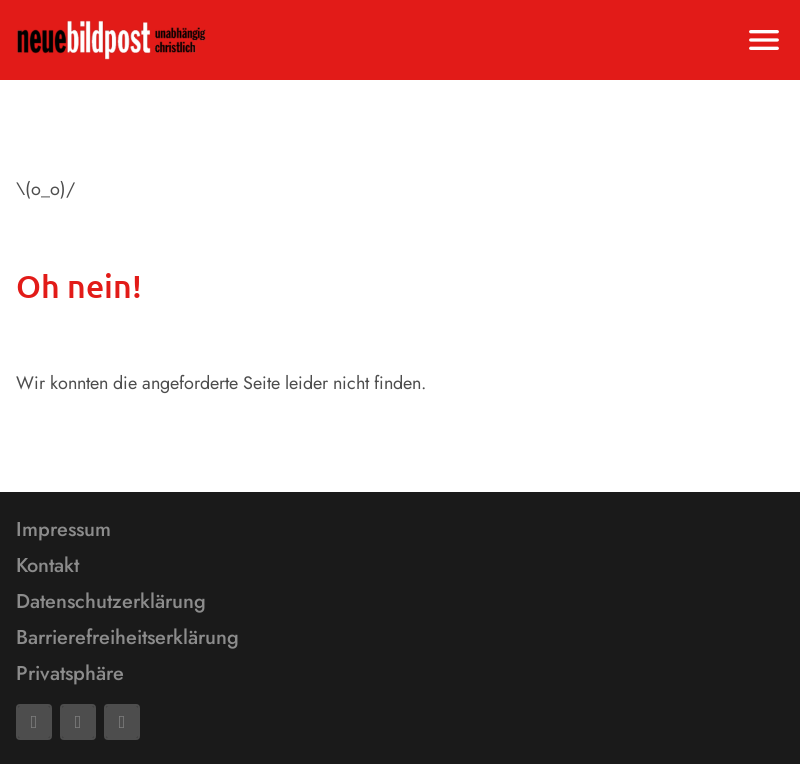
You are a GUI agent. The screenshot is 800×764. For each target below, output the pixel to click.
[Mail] (78, 722)
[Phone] (122, 722)
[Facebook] (34, 722)
